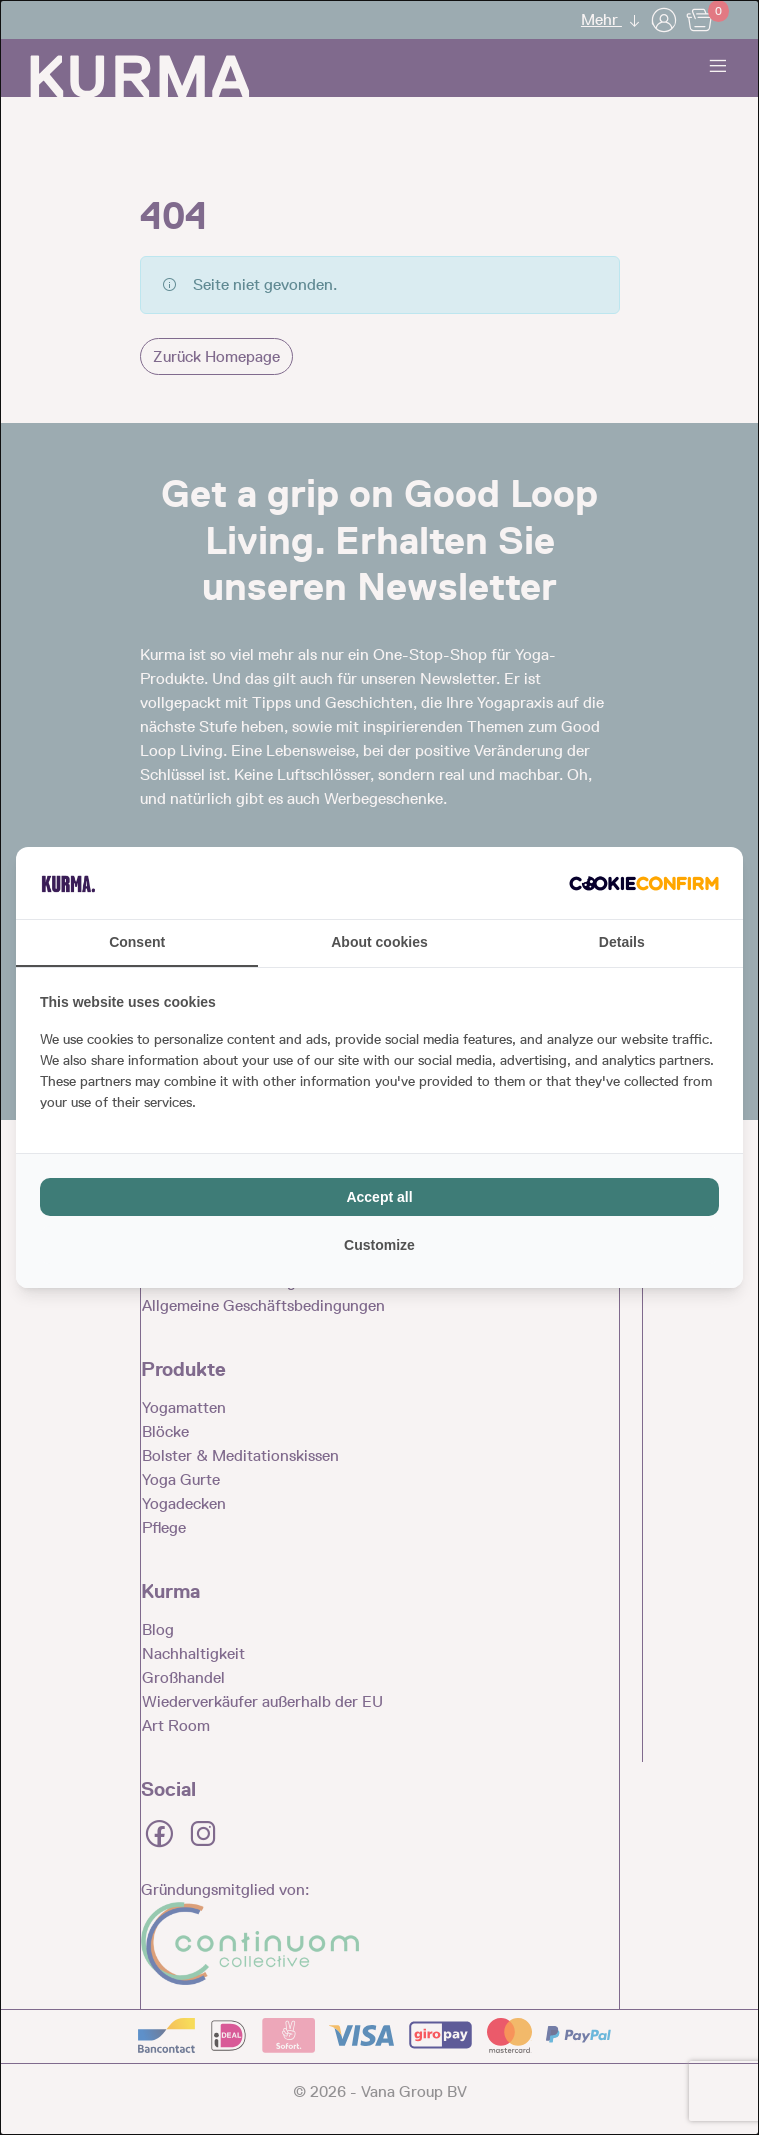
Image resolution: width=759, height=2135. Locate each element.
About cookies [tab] (379, 942)
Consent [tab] (137, 942)
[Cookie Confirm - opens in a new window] (644, 883)
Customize (379, 1245)
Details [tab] (622, 942)
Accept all (379, 1197)
